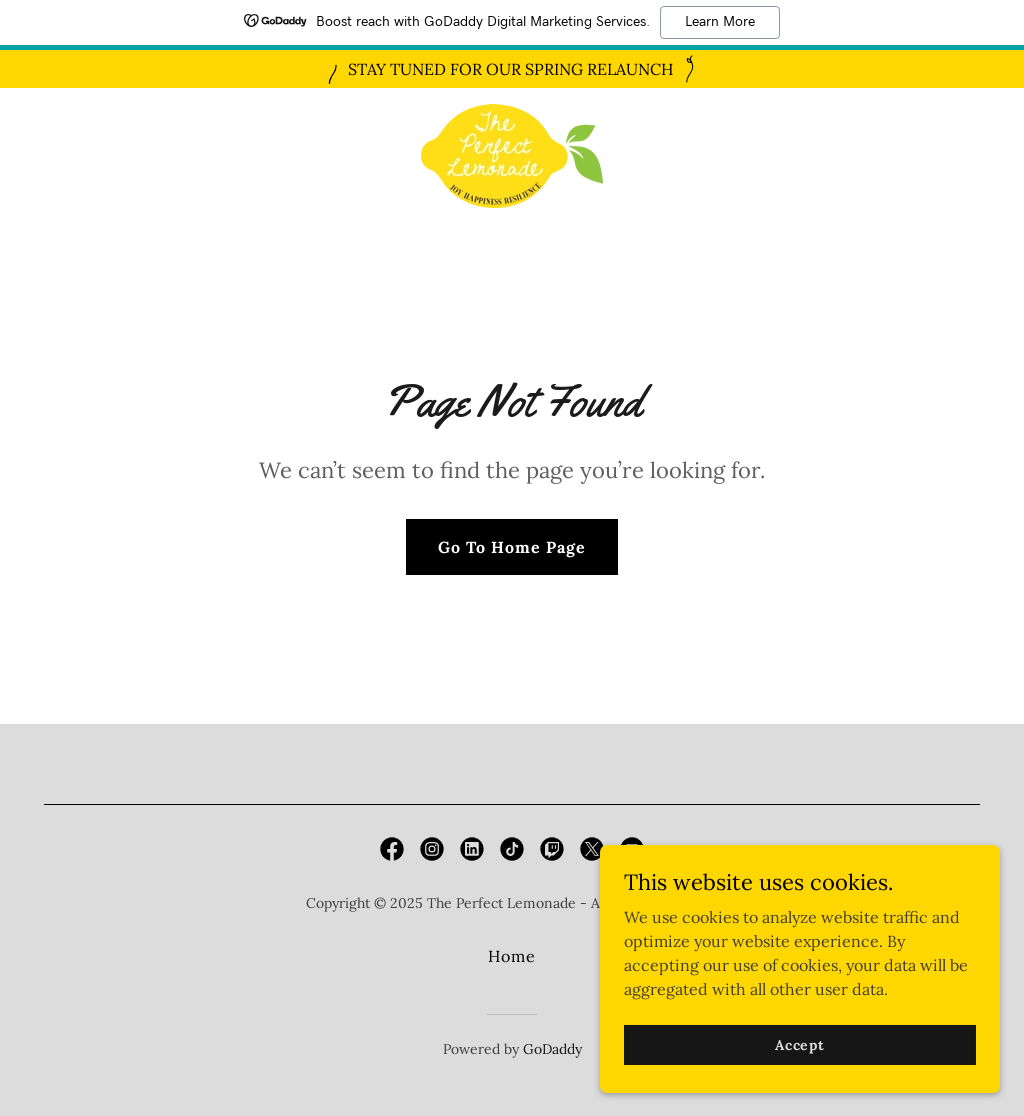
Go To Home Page (512, 547)
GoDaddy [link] (552, 1049)
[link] (512, 154)
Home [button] (512, 956)
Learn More (720, 22)
